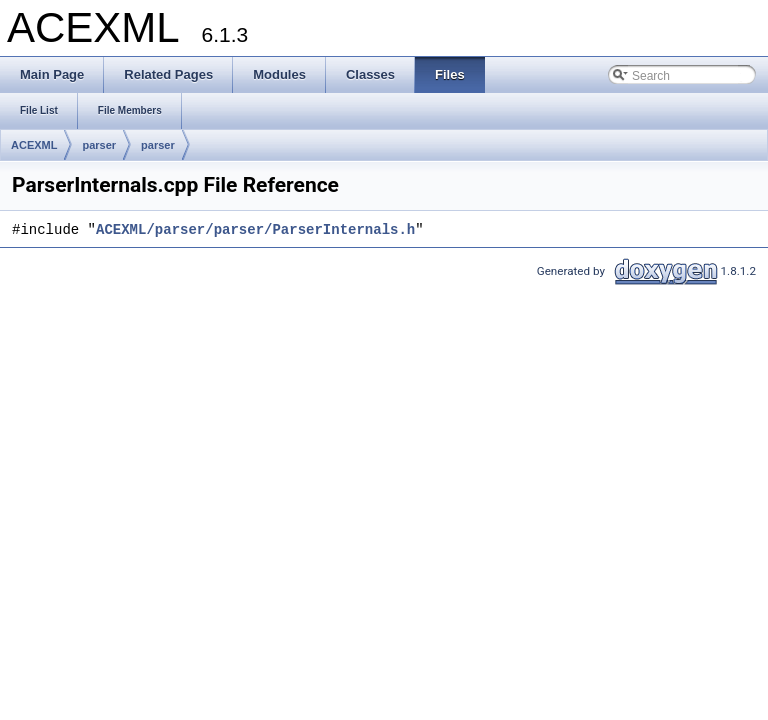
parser (99, 145)
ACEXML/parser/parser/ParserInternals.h (255, 230)
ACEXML (34, 145)
